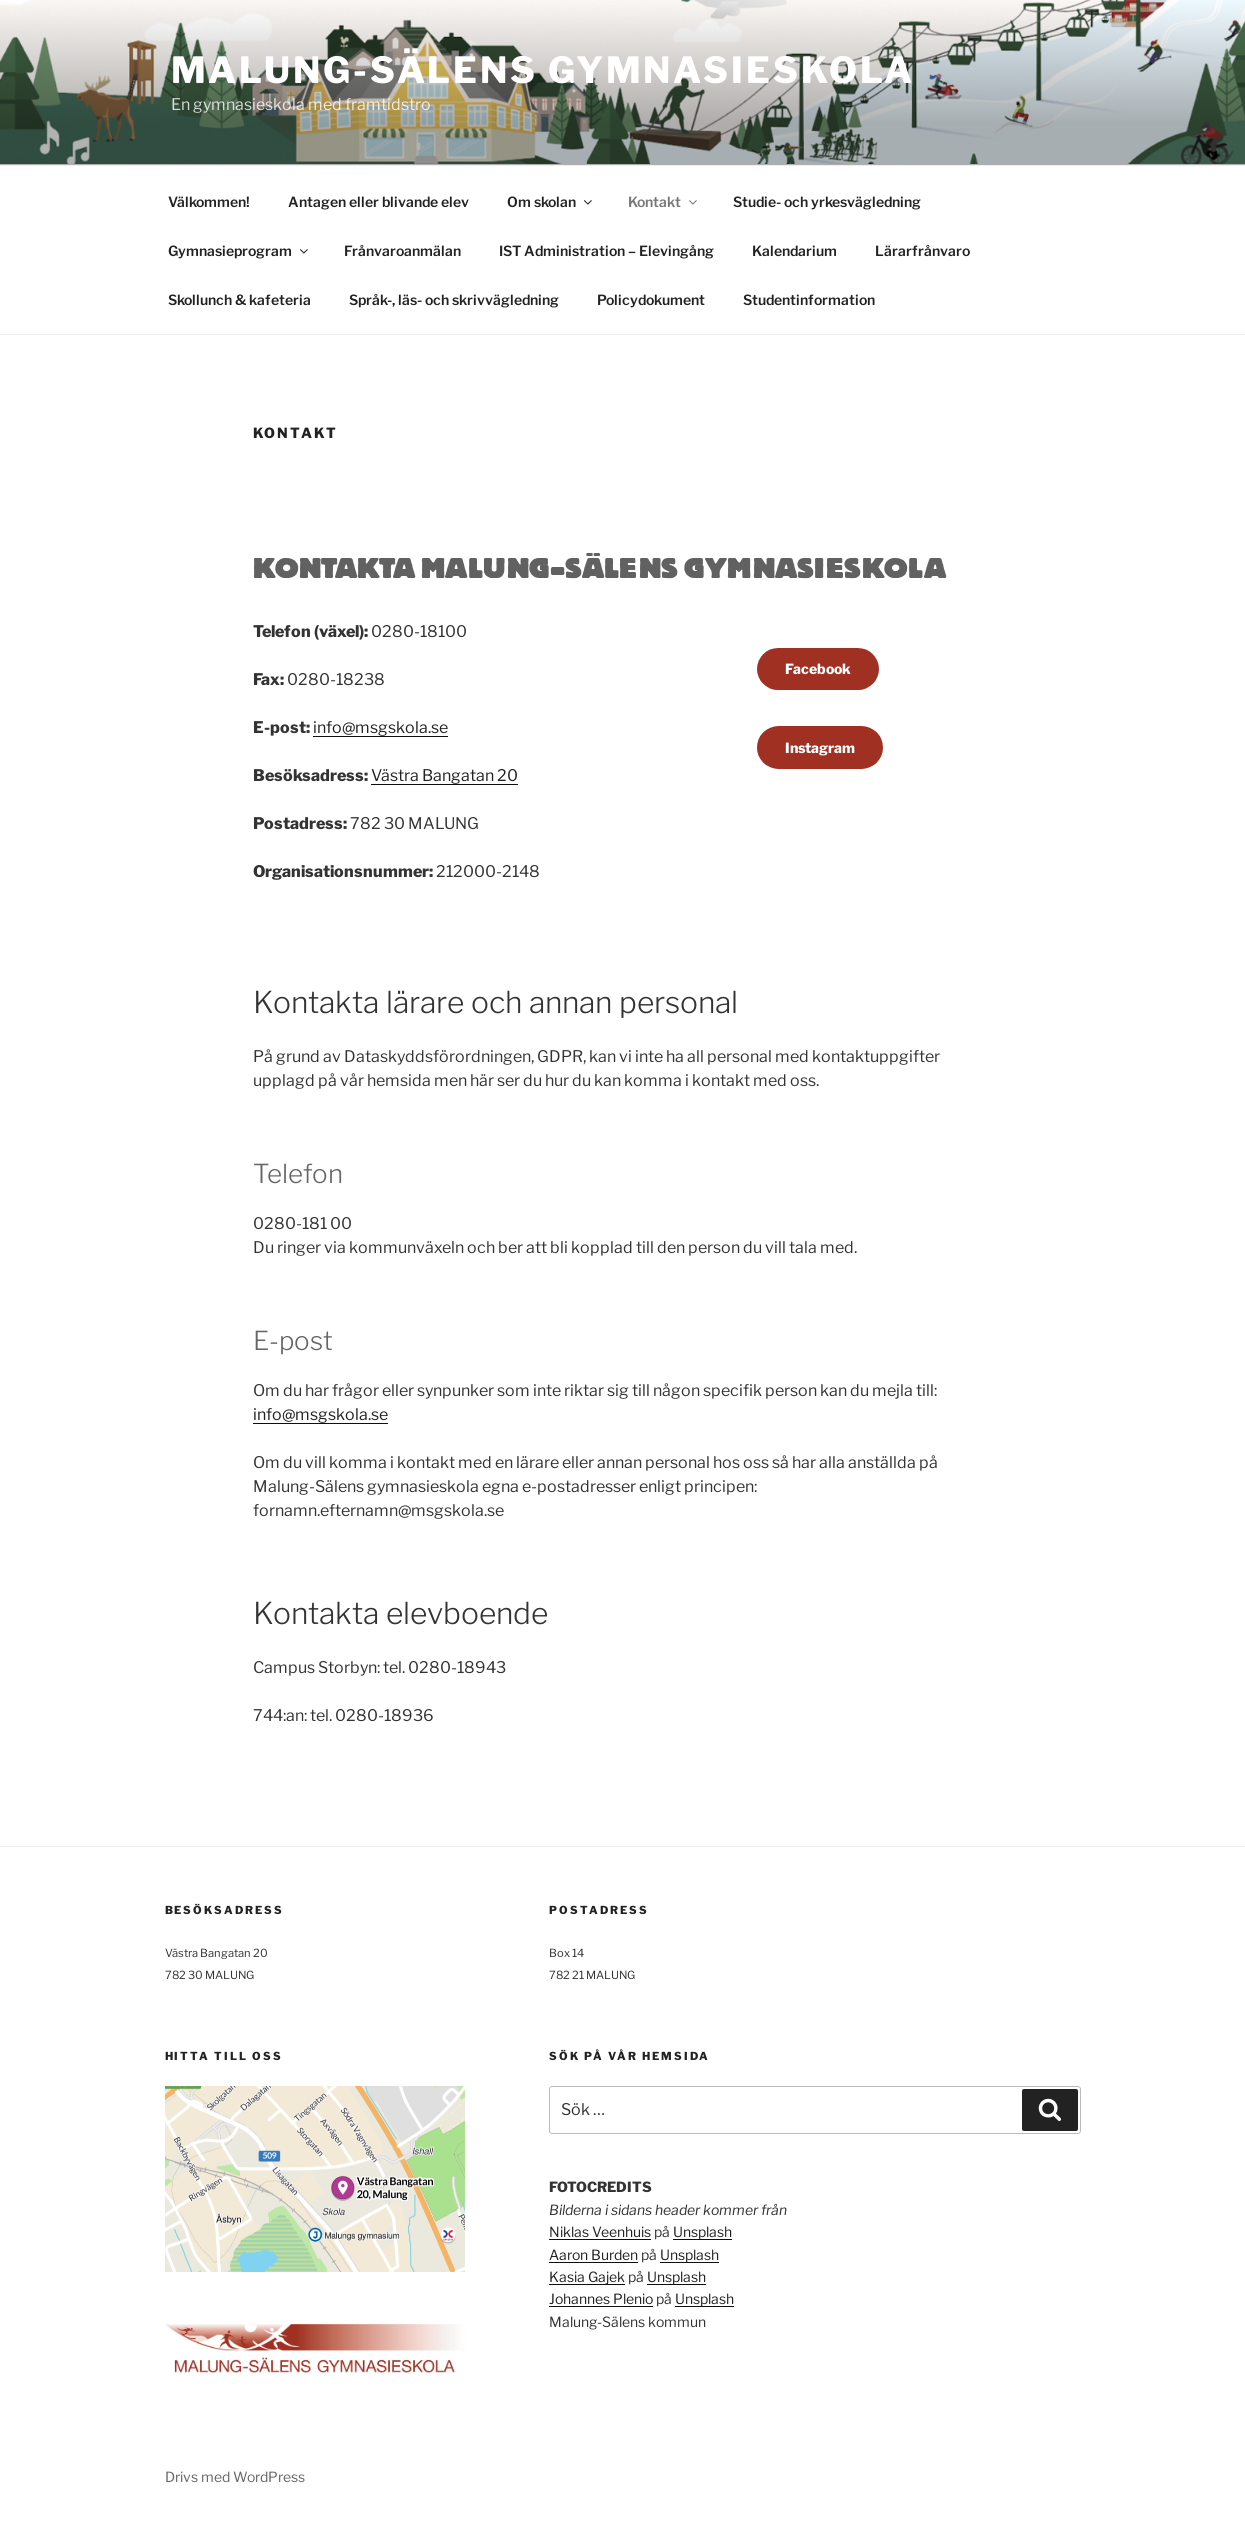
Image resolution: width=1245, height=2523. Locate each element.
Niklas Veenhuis (600, 2231)
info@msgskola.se (380, 727)
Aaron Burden (593, 2254)
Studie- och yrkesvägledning (827, 201)
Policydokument (651, 299)
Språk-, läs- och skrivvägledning (454, 299)
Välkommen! (209, 201)
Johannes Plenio (601, 2298)
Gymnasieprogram (239, 250)
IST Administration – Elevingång (606, 250)
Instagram (820, 747)
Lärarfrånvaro (922, 250)
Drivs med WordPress (235, 2476)
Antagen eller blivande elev (378, 201)
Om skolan (551, 201)
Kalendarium (794, 250)
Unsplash (702, 2231)
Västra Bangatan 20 (444, 775)
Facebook (818, 668)
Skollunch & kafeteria (239, 299)
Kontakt (664, 201)
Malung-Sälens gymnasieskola (543, 70)
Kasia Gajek (587, 2276)
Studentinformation (809, 299)
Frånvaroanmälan (402, 250)
